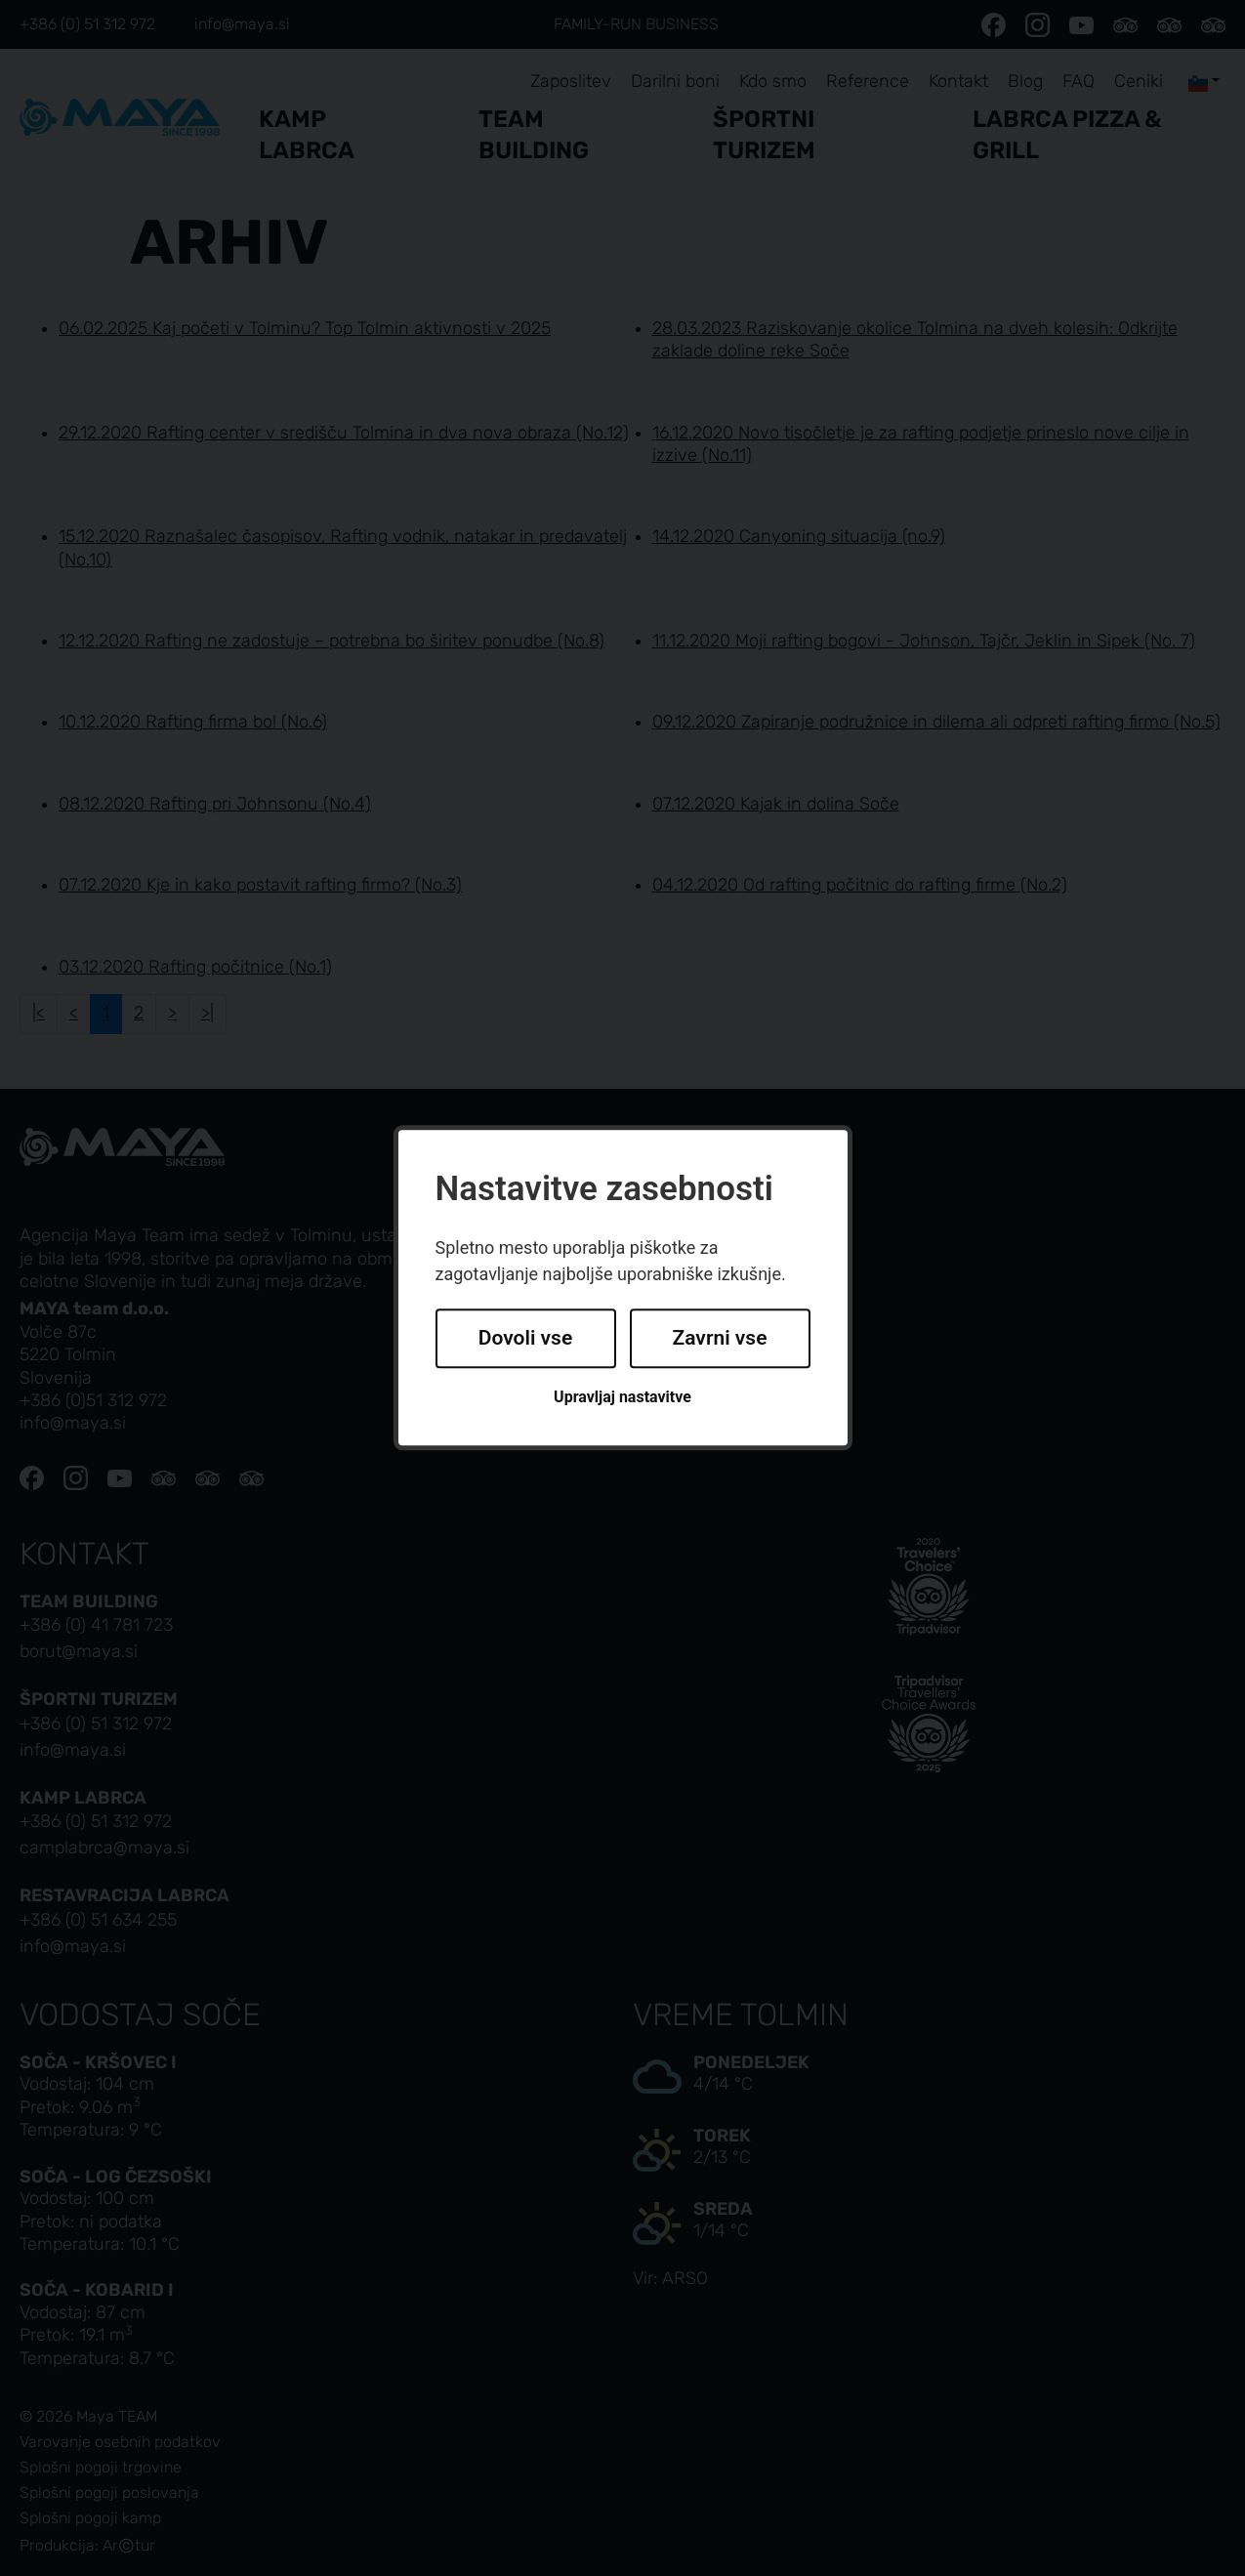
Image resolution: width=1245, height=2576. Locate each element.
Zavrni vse (720, 1338)
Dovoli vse (525, 1338)
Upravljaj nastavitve (622, 1397)
